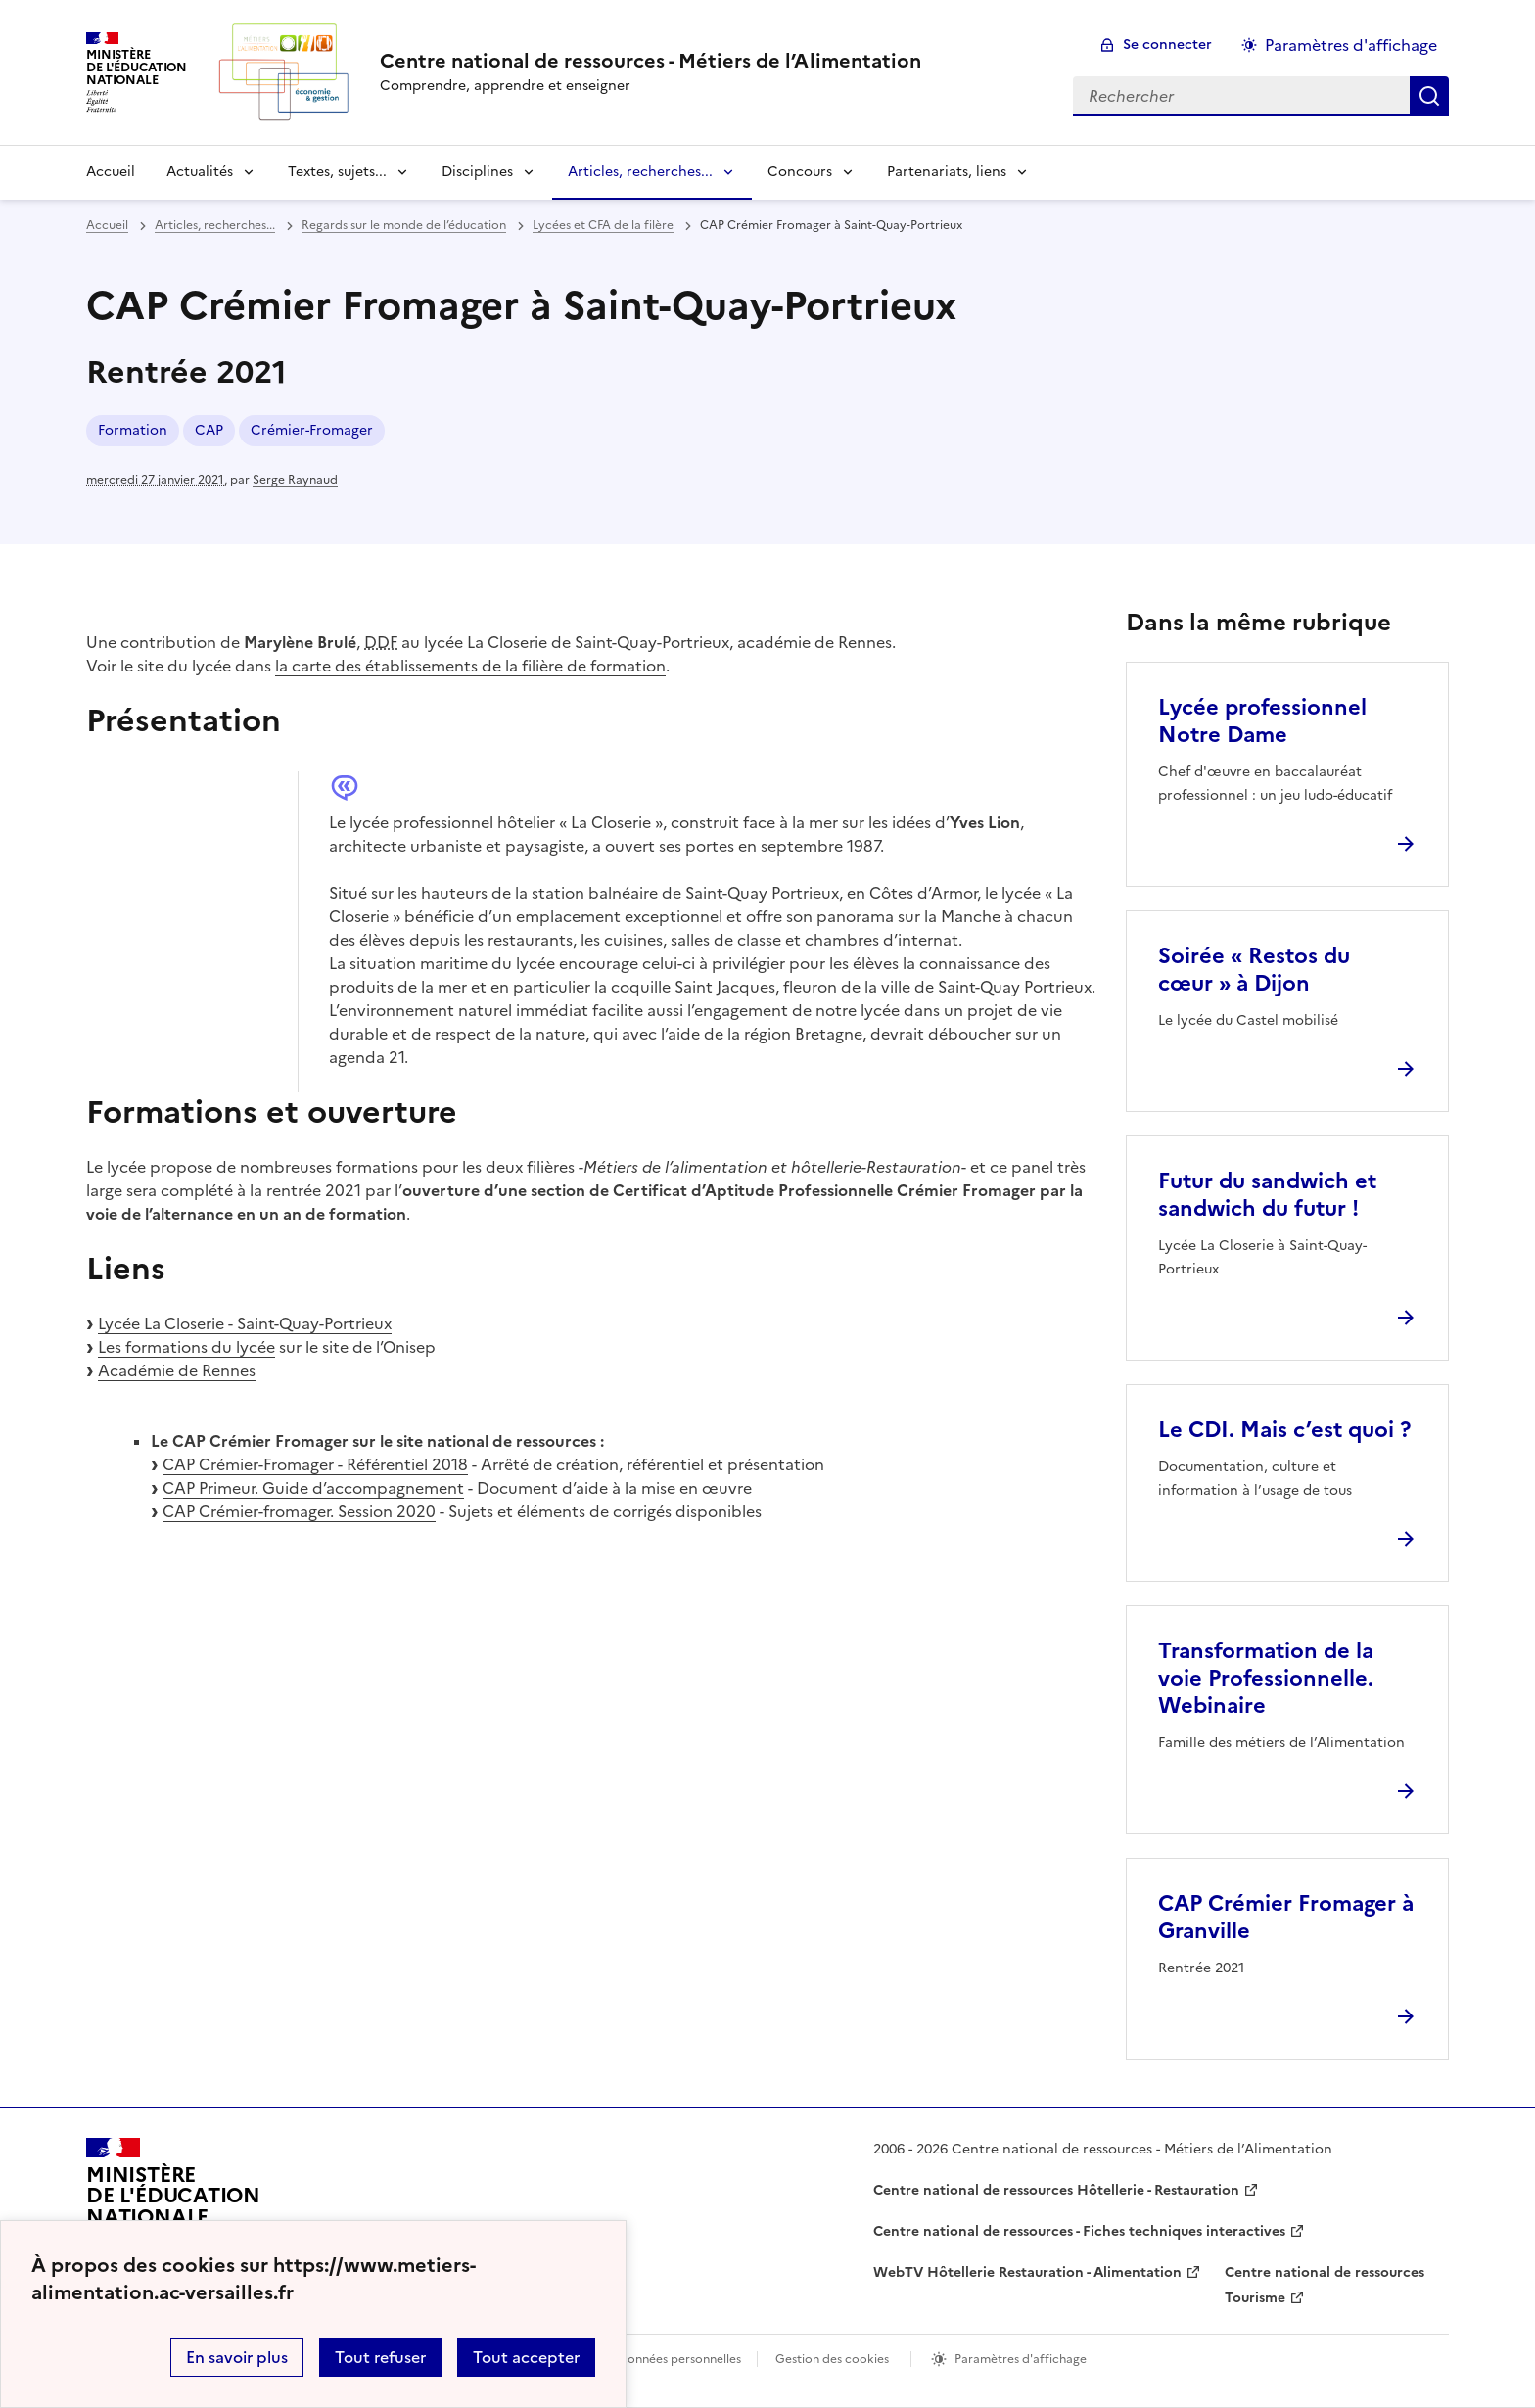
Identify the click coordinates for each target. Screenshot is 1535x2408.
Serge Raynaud (295, 479)
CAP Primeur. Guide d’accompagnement (313, 1488)
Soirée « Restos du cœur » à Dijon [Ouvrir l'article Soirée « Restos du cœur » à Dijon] (1254, 969)
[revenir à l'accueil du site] (650, 60)
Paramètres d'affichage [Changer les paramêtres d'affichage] (1351, 45)
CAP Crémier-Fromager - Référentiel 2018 (315, 1464)
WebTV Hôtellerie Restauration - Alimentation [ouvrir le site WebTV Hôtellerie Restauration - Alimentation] (1027, 2272)
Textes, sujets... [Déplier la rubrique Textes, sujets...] (337, 172)
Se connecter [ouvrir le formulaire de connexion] (1167, 44)
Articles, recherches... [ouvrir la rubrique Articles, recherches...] (215, 225)
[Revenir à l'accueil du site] (173, 2204)
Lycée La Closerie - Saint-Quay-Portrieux (245, 1323)
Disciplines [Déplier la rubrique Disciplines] (477, 172)
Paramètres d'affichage (1020, 2359)
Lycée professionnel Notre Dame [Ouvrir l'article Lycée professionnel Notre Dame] (1262, 721)
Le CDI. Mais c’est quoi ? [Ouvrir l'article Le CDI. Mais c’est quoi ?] (1284, 1429)
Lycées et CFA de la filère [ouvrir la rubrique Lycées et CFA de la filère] (603, 225)
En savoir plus (237, 2357)
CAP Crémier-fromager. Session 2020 (299, 1511)
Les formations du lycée (186, 1347)
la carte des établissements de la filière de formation (470, 665)
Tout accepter (526, 2357)
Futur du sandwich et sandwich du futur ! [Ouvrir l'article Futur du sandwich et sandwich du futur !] (1267, 1195)
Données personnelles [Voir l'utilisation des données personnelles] (679, 2359)
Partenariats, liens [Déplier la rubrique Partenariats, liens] (946, 172)
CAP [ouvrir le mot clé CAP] (209, 430)
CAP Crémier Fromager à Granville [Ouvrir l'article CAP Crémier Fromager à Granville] (1286, 1917)
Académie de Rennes (177, 1370)
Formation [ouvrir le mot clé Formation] (132, 430)
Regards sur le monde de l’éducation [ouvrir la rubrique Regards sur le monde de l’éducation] (404, 225)
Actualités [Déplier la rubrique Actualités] (199, 172)
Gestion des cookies (832, 2359)
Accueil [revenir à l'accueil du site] (110, 172)
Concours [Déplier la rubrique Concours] (800, 172)
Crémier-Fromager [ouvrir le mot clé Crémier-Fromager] (312, 430)
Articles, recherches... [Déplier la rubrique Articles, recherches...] (640, 172)
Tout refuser (380, 2357)
